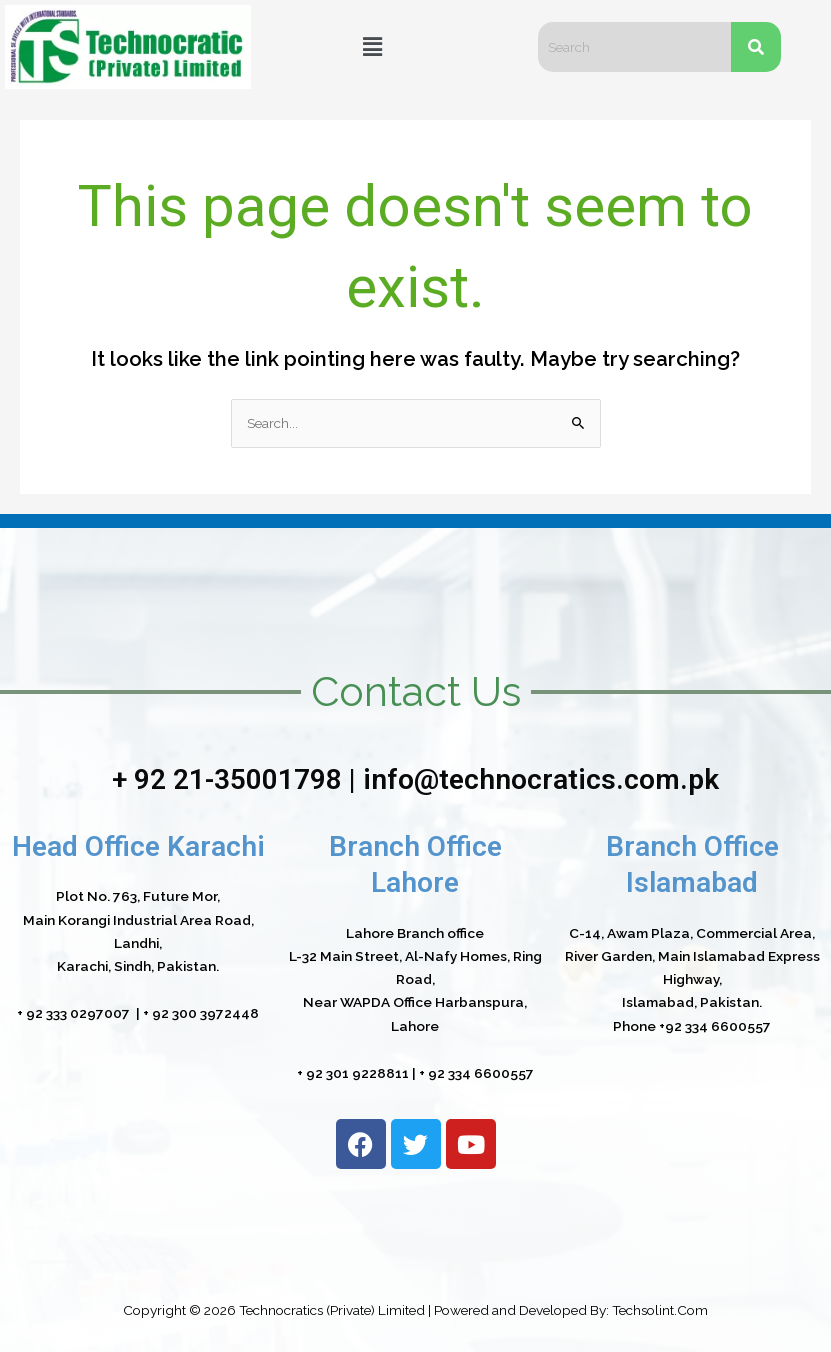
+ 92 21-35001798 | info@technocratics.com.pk (415, 779)
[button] (372, 46)
